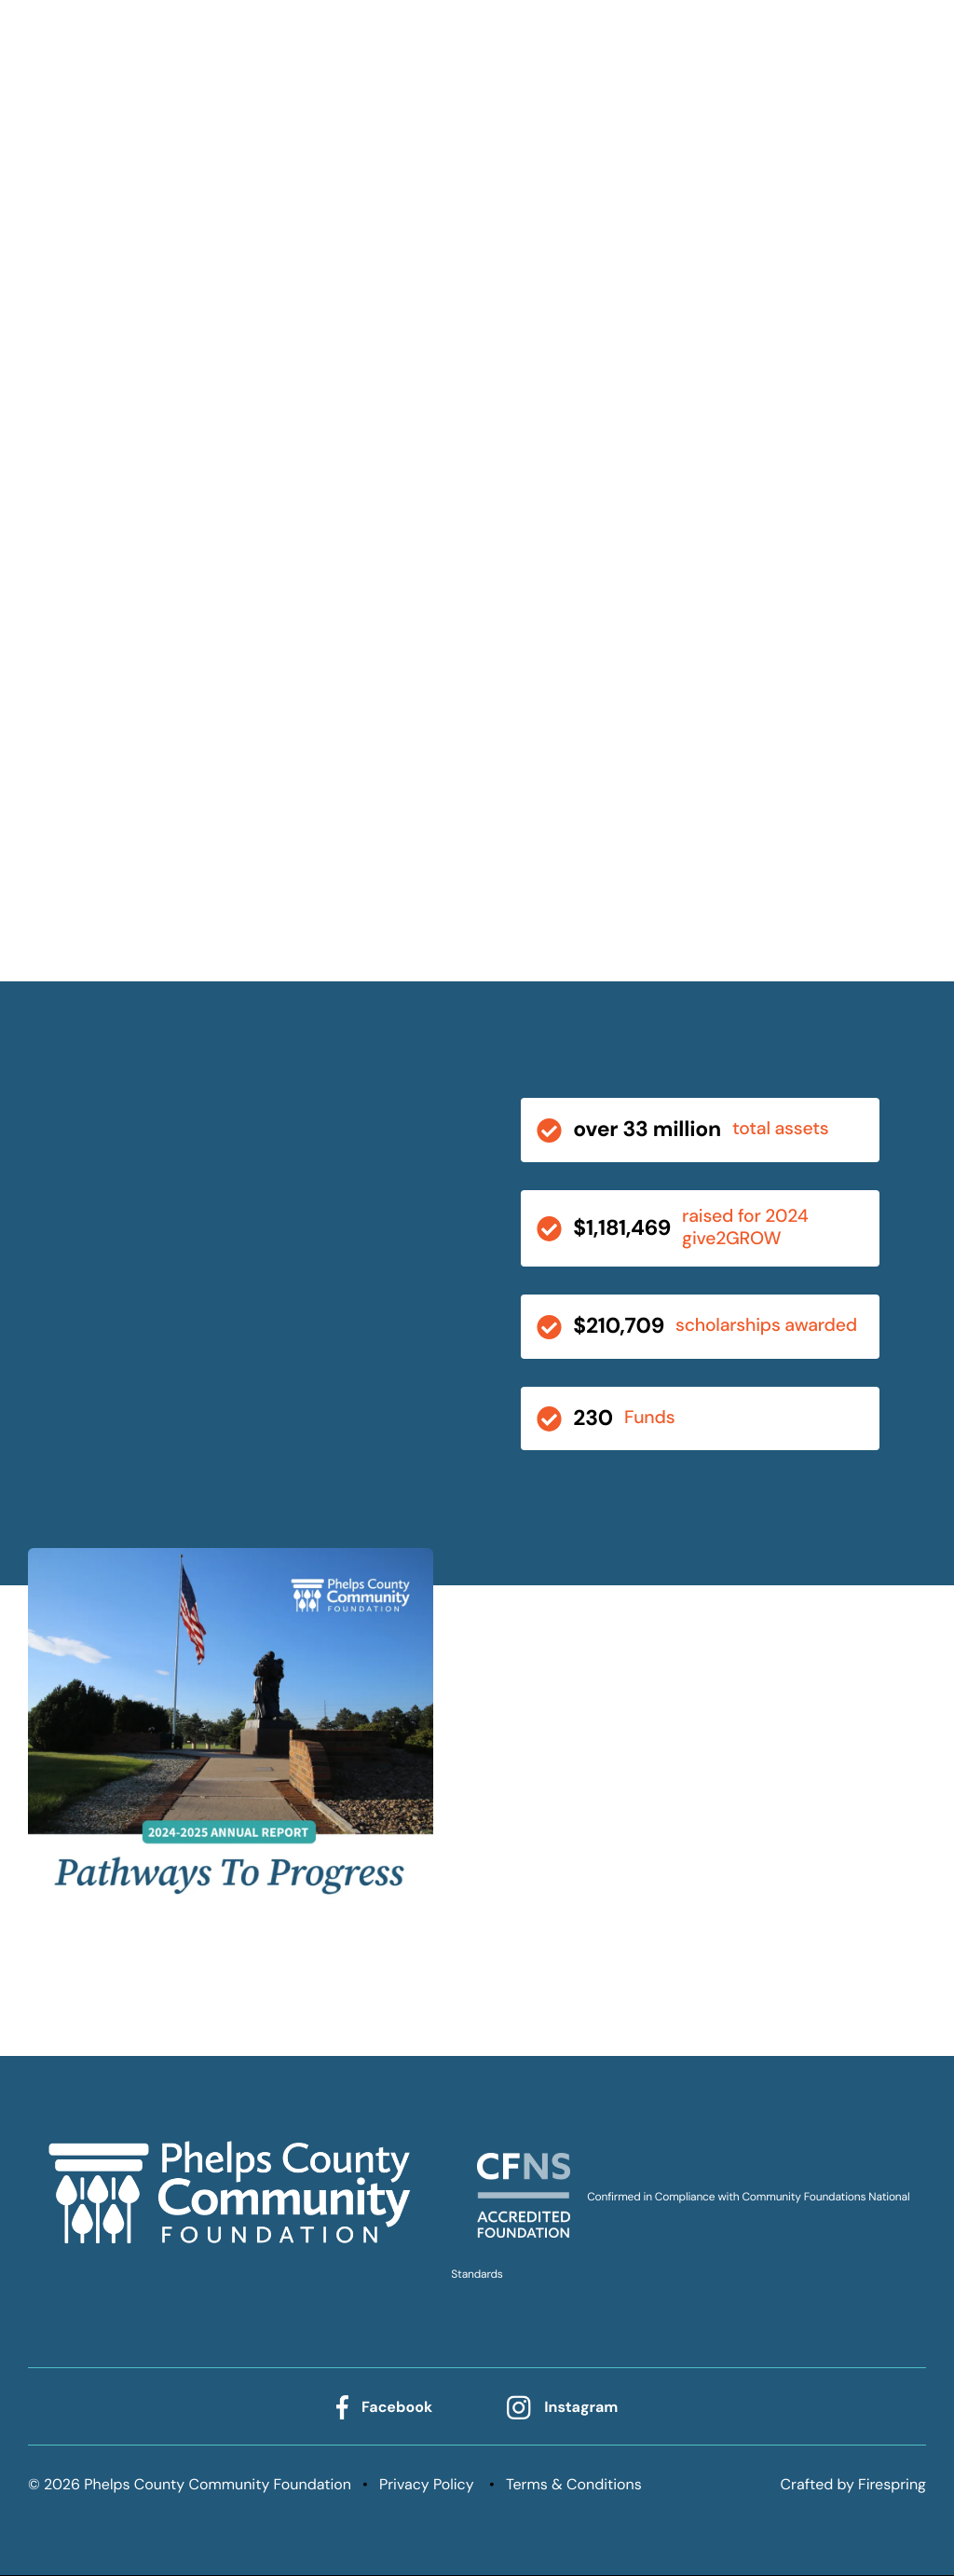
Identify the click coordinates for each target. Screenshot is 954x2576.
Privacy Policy (426, 2485)
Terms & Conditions (574, 2485)
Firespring (892, 2485)
